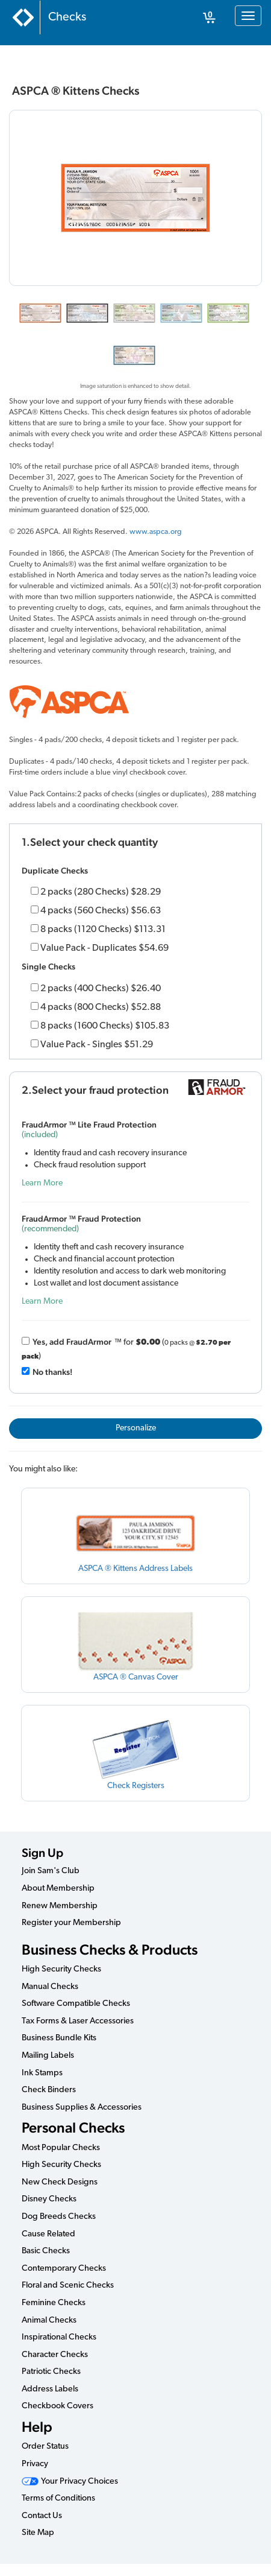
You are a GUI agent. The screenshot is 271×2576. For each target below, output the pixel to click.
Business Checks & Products (110, 1949)
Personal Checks (73, 2127)
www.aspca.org (155, 532)
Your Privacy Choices (70, 2481)
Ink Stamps (42, 2073)
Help (37, 2426)
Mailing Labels (48, 2055)
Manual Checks (50, 1986)
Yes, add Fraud (72, 1342)
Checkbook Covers (57, 2406)
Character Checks (55, 2354)
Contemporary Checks (64, 2268)
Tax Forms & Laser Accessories (78, 2021)
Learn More (42, 1183)
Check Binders (49, 2090)
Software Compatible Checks (76, 2003)
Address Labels (50, 2389)
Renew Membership (60, 1906)
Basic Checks (46, 2251)
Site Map (38, 2532)
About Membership (58, 1888)
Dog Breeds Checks (59, 2216)
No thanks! (52, 1372)
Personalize (136, 1428)
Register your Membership (71, 1922)
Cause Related (48, 2234)
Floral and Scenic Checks (68, 2285)
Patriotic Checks (51, 2371)
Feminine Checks (54, 2303)
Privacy (35, 2464)
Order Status (45, 2446)
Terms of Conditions (58, 2498)
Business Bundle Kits (59, 2038)
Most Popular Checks (61, 2147)
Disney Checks (49, 2199)
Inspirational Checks (59, 2337)
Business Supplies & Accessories (82, 2107)
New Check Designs (60, 2182)
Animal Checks (49, 2320)
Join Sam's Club (50, 1871)
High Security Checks (61, 1969)
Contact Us (42, 2515)
